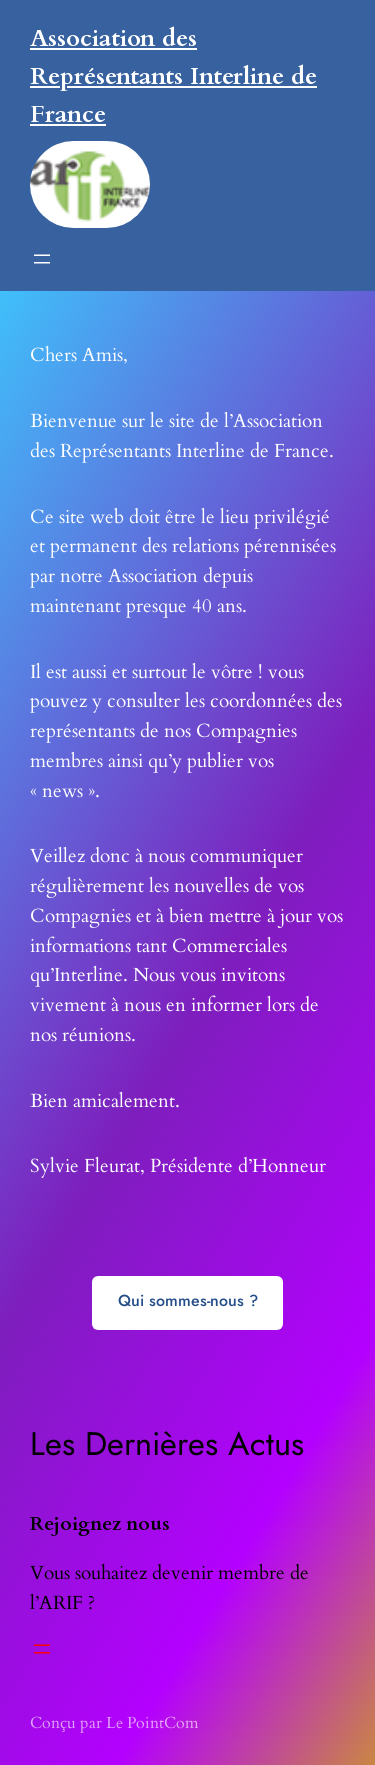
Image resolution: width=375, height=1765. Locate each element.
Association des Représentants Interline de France (173, 76)
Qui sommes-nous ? (188, 1300)
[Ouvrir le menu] (42, 259)
